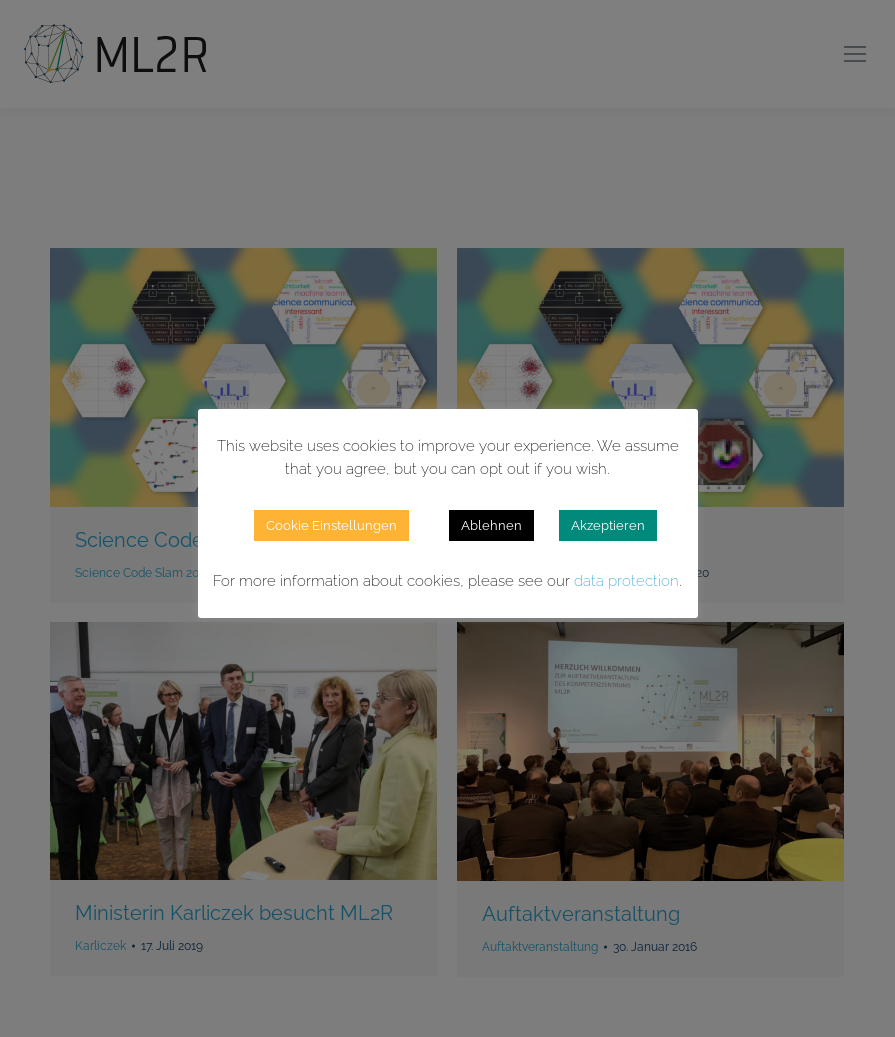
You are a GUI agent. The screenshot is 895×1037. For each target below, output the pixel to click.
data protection (626, 581)
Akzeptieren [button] (608, 525)
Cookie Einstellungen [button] (331, 525)
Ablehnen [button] (491, 525)
